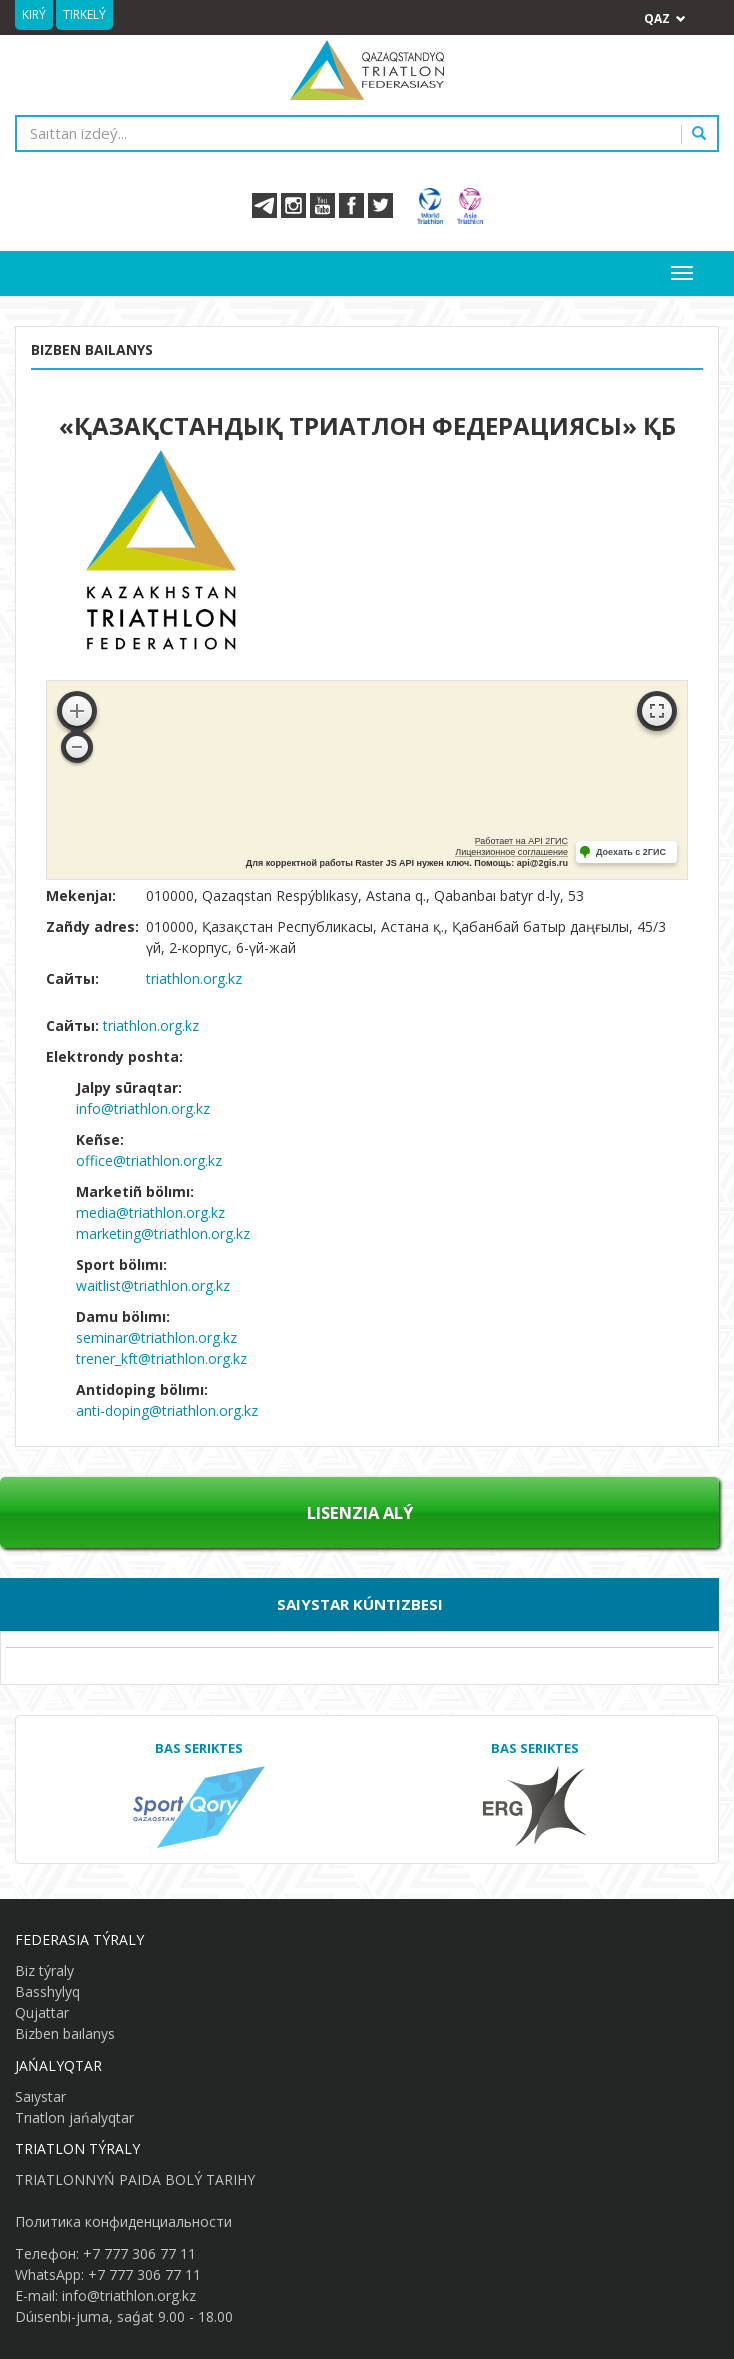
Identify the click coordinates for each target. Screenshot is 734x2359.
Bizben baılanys (65, 2033)
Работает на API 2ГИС (521, 841)
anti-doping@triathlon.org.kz (167, 1410)
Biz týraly (44, 1970)
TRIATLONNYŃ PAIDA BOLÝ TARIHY (135, 2179)
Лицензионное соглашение (511, 852)
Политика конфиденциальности (123, 2221)
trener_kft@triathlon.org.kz (161, 1358)
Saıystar (40, 2096)
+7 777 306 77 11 (139, 2253)
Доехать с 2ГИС (631, 852)
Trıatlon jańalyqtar (74, 2117)
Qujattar (42, 2012)
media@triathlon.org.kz (150, 1212)
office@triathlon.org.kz (149, 1160)
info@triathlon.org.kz (143, 1108)
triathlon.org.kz (194, 978)
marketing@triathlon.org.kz (163, 1233)
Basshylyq (47, 1991)
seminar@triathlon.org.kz (156, 1337)
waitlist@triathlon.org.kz (153, 1285)
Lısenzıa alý (360, 1512)
